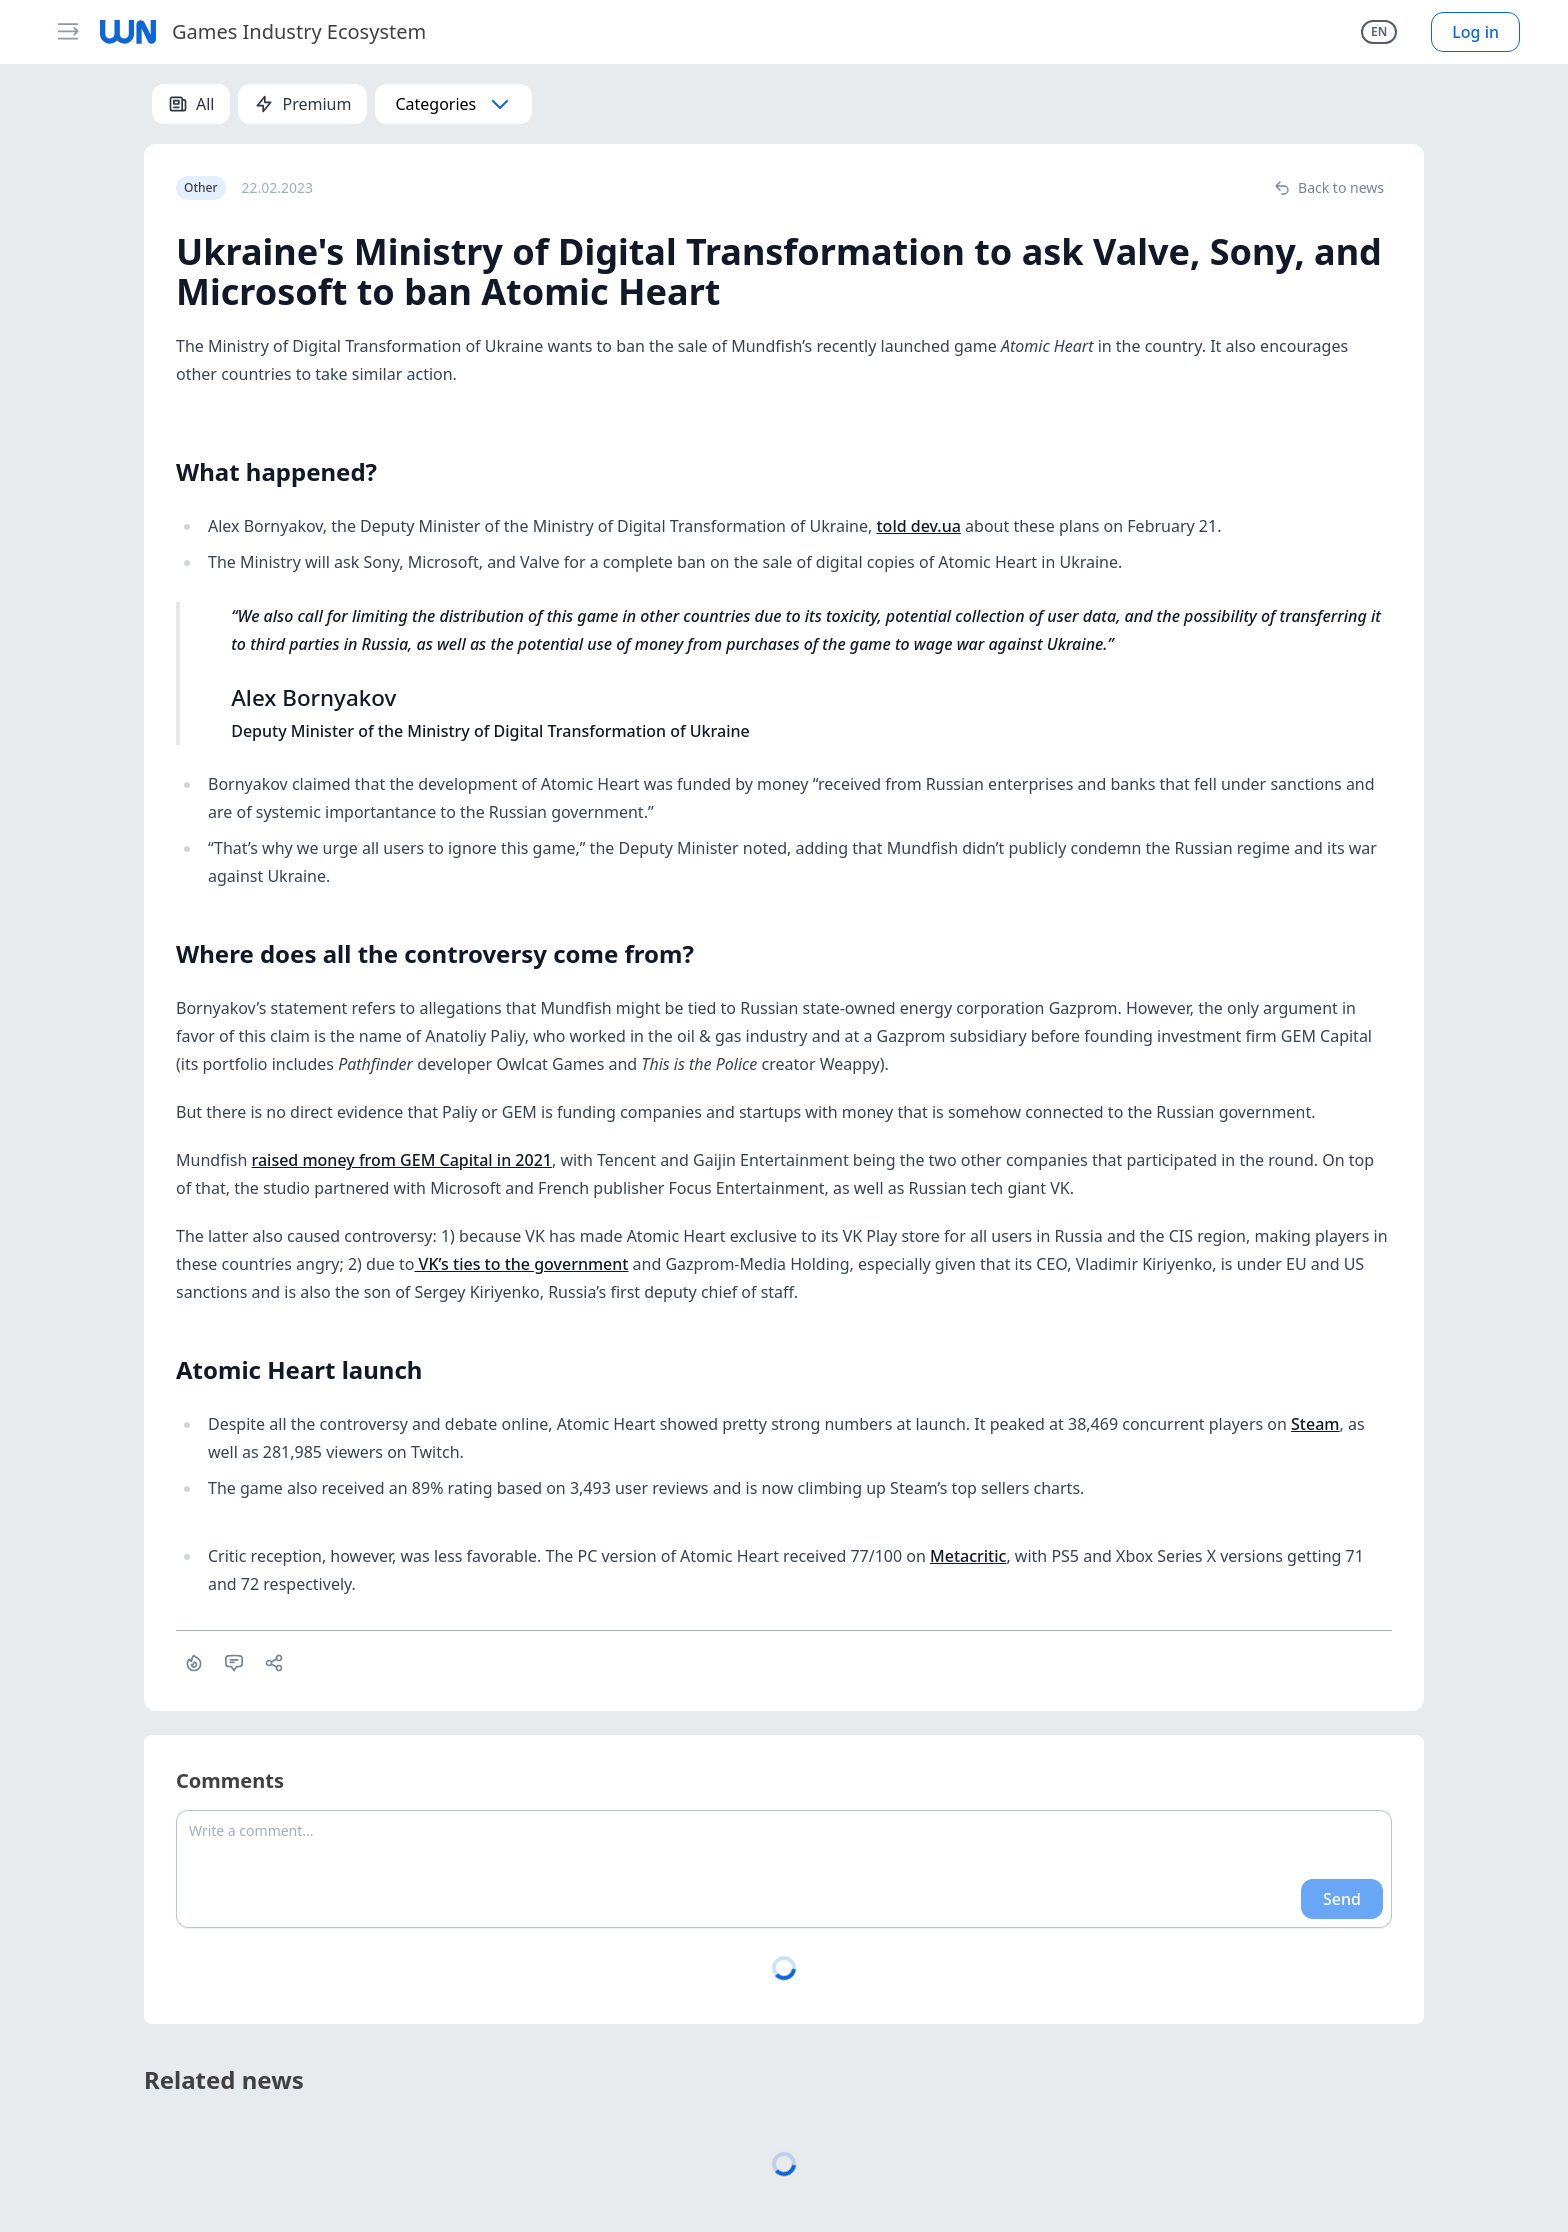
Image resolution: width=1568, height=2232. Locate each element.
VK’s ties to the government (521, 1264)
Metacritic (968, 1556)
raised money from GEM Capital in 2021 (401, 1160)
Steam (1315, 1424)
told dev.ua (918, 526)
